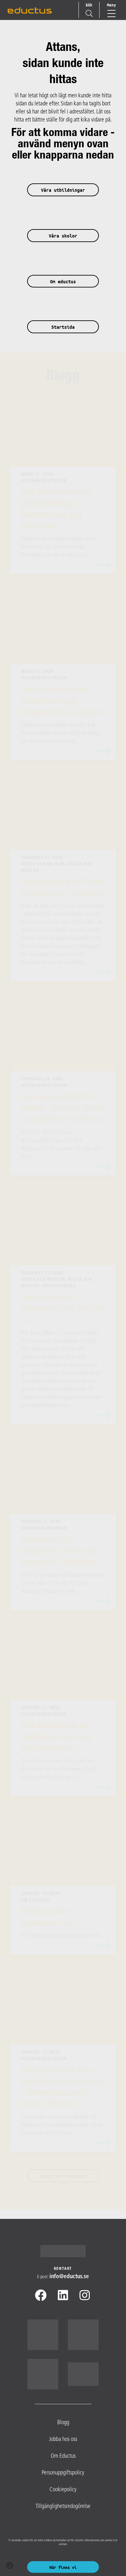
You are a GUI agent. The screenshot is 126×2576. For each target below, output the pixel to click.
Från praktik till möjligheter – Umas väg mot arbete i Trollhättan (59, 1551)
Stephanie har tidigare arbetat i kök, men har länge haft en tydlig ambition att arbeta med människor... (60, 733)
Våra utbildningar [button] (63, 190)
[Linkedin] (63, 2296)
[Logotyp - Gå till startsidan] (63, 2251)
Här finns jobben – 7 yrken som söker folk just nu (62, 1309)
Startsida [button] (63, 327)
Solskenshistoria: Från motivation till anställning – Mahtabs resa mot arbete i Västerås (62, 2088)
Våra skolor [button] (63, 235)
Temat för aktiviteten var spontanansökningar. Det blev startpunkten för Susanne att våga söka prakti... (62, 1145)
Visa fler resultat (63, 2176)
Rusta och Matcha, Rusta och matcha (57, 867)
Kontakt (63, 2269)
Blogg (63, 377)
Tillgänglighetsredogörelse (63, 2506)
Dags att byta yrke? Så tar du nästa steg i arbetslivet (63, 888)
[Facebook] (41, 2296)
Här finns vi (63, 2567)
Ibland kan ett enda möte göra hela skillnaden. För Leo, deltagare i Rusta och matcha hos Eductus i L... (59, 1769)
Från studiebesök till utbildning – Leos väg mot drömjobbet (56, 1737)
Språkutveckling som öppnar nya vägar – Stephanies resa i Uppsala (63, 701)
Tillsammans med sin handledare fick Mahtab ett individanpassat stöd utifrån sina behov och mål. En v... (62, 2125)
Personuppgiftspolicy (63, 2473)
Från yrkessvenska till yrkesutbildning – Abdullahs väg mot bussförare (56, 510)
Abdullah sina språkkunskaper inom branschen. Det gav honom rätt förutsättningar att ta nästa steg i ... (58, 547)
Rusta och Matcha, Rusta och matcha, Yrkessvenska (57, 1283)
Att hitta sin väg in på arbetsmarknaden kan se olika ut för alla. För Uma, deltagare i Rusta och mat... (62, 1583)
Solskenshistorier (44, 481)
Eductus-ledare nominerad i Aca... (50, 1918)
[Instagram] (84, 2296)
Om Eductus (35, 1900)
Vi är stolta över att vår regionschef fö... (62, 1936)
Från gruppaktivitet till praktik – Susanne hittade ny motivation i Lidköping (63, 1109)
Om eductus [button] (63, 281)
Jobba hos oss (63, 2439)
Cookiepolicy (63, 2490)
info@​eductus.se (69, 2277)
